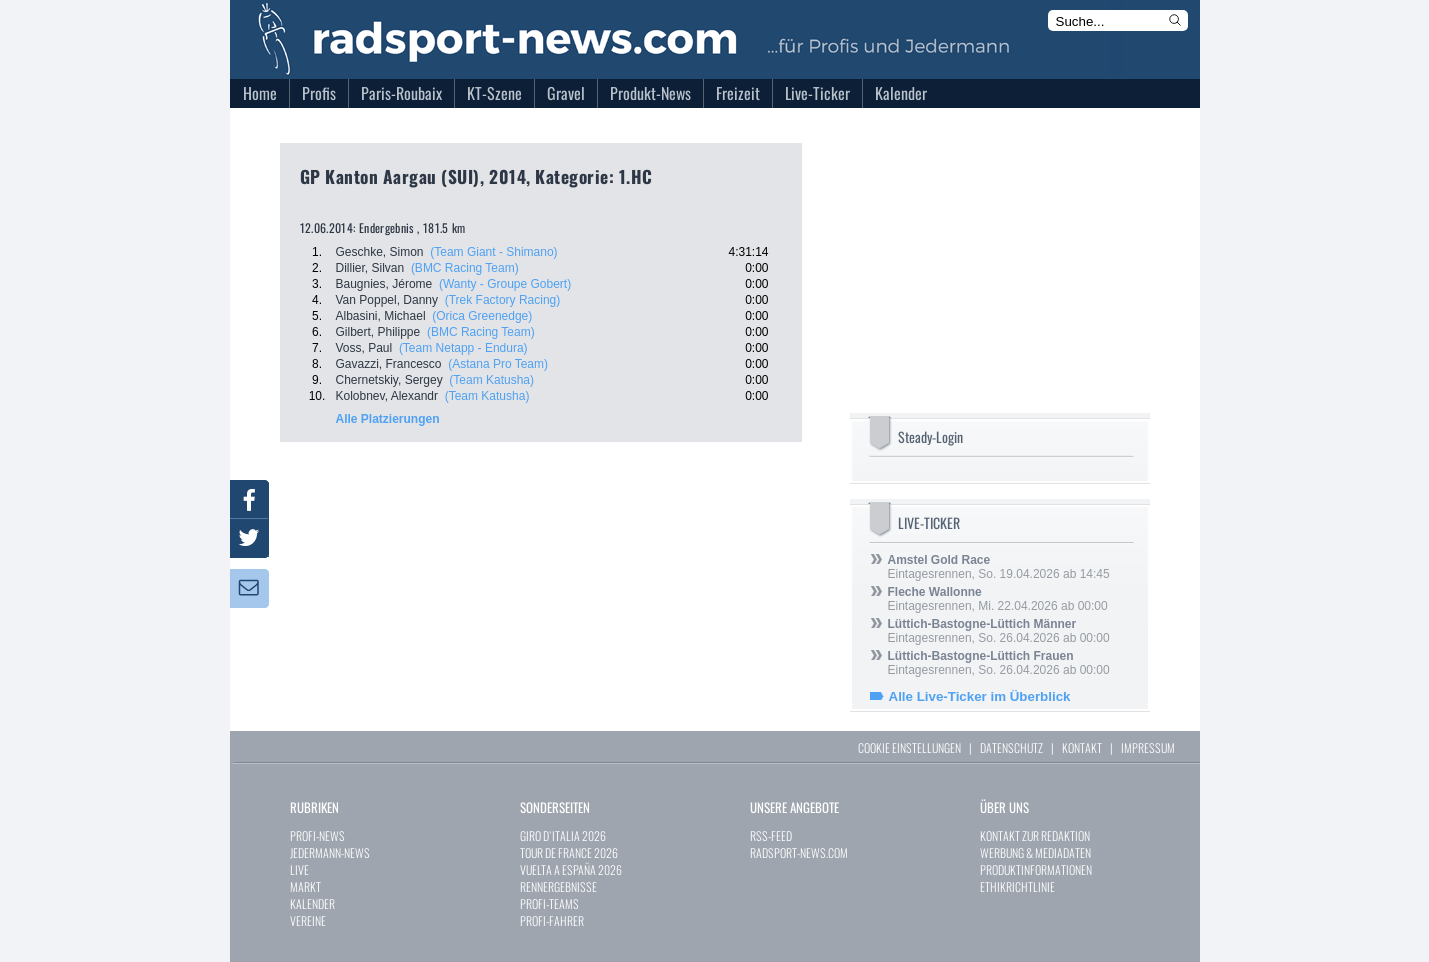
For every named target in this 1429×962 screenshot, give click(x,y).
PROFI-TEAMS (549, 903)
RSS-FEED (771, 835)
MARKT (305, 886)
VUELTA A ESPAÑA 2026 (571, 869)
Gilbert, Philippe (378, 332)
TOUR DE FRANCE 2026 (569, 852)
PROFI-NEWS (317, 835)
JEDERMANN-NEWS (330, 852)
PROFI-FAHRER (552, 920)
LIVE (299, 869)
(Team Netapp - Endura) (463, 348)
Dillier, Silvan (370, 268)
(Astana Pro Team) (498, 364)
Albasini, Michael (381, 316)
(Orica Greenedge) (482, 316)
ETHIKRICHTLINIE (1017, 886)
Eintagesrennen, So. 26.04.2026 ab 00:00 (999, 631)
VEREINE (308, 920)
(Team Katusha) (491, 380)
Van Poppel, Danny (387, 300)
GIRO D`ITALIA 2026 (563, 835)
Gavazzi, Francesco (389, 364)
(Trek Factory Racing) (503, 300)
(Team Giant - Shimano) (493, 252)
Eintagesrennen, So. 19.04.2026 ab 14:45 (999, 567)
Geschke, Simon (380, 252)
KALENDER (312, 903)
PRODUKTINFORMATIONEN (1036, 869)
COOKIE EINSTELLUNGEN (909, 747)
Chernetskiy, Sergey (389, 380)
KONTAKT (1082, 747)
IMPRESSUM (1148, 747)
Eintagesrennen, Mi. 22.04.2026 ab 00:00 (998, 599)
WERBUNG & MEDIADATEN (1035, 852)
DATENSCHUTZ (1011, 747)
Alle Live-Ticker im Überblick (980, 696)
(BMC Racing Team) (465, 268)
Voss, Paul (364, 348)
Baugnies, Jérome (384, 284)
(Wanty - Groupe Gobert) (505, 284)
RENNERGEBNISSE (558, 886)
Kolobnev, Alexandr (387, 396)
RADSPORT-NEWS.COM (799, 852)
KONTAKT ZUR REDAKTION (1035, 835)
